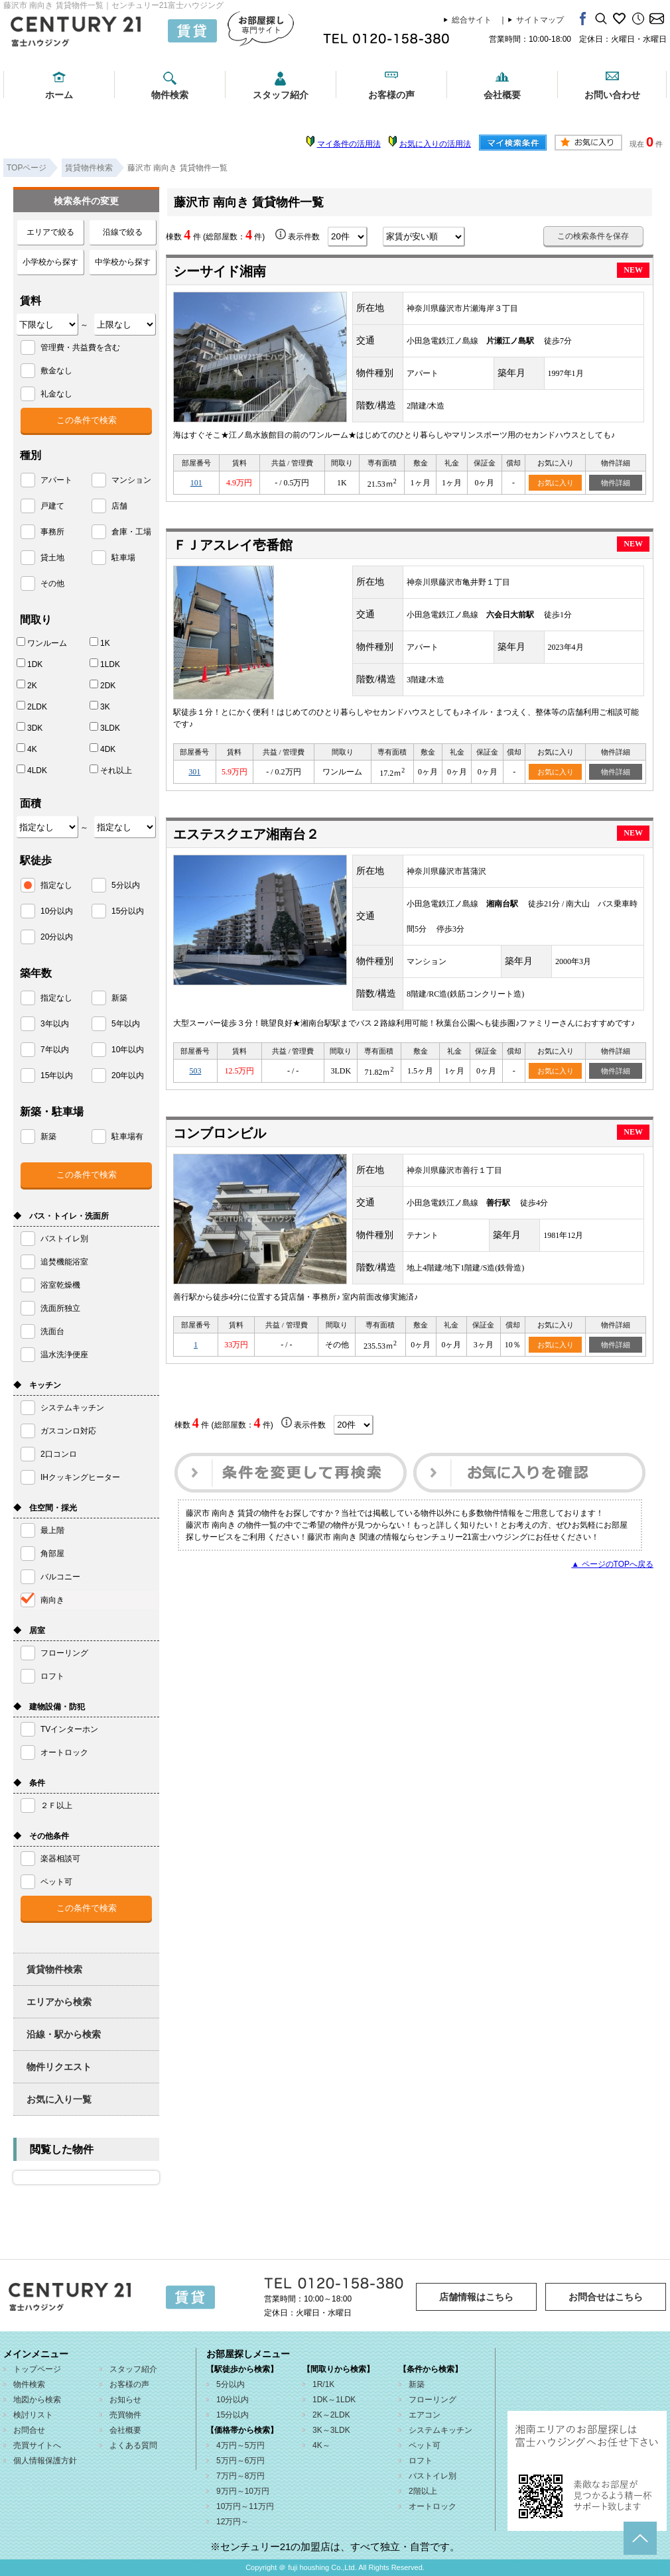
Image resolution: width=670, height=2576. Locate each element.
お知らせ (125, 2399)
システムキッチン (440, 2430)
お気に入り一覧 (59, 2099)
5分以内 (230, 2384)
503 (195, 1070)
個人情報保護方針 (45, 2460)
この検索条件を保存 (593, 236)
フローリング (432, 2399)
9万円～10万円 (242, 2491)
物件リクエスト (59, 2066)
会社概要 (502, 95)
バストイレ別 (432, 2476)
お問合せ (29, 2430)
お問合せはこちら (606, 2297)
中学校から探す (123, 262)
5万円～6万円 (240, 2460)
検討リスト (33, 2415)
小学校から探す (50, 262)
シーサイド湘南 (219, 271)
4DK (102, 748)
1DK (29, 663)
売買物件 (125, 2415)
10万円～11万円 (245, 2506)
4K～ (321, 2445)
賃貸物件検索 (54, 1969)
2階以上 (423, 2491)
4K (27, 748)
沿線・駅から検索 (64, 2034)
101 (196, 482)
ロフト (421, 2460)
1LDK (105, 663)
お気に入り (555, 483)
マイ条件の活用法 (349, 144)
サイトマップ (540, 20)
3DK (29, 727)
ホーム (59, 95)
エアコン (424, 2415)
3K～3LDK (331, 2430)
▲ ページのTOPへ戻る (612, 1564)
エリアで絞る (50, 232)
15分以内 (232, 2415)
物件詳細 (615, 483)
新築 (417, 2384)
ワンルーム (42, 642)
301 (194, 771)
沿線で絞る (123, 232)
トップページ (37, 2369)
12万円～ (232, 2521)
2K (27, 685)
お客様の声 (391, 95)
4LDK (32, 770)
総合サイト (472, 20)
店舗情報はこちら (476, 2297)
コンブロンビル (219, 1133)
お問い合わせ (612, 95)
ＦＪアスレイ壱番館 (233, 545)
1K (100, 642)
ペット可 (424, 2445)
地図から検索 (37, 2399)
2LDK (32, 706)
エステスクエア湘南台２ (246, 834)
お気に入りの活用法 (435, 144)
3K (100, 706)
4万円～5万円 (240, 2445)
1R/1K (323, 2384)
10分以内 (232, 2399)
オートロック (432, 2506)
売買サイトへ (37, 2445)
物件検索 (169, 95)
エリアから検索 (59, 2001)
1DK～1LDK (334, 2399)
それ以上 (111, 770)
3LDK (105, 727)
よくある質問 (133, 2445)
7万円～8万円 (240, 2476)
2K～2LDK (331, 2415)
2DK (102, 685)
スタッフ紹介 (280, 95)
